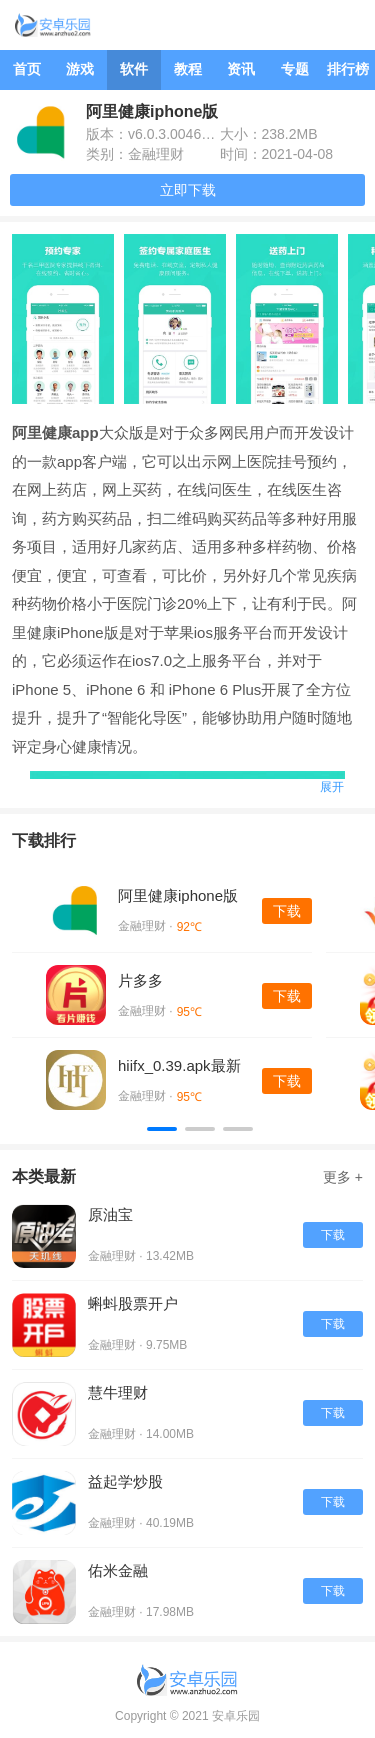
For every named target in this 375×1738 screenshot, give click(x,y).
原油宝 (110, 1214)
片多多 (140, 980)
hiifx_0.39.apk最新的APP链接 (179, 1066)
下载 (287, 911)
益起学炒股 (125, 1481)
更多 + (343, 1177)
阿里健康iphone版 (178, 895)
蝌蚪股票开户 (133, 1303)
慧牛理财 (118, 1392)
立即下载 (188, 190)
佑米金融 (118, 1570)
